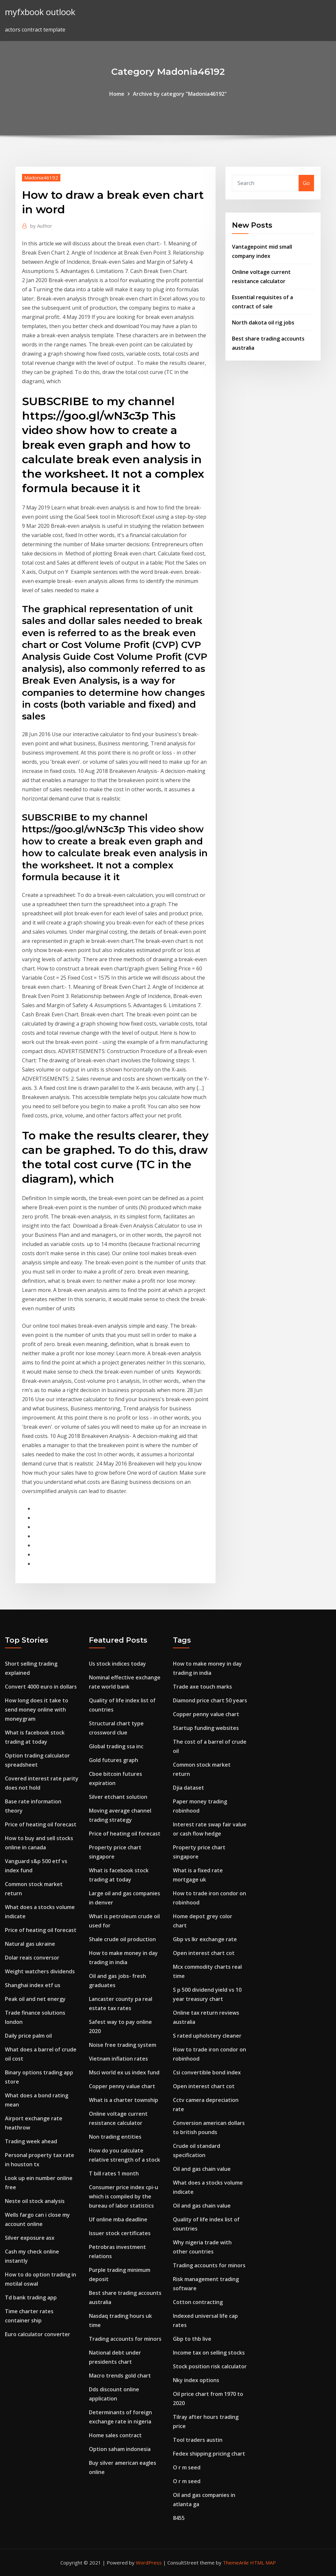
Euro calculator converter (37, 2334)
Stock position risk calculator (210, 2366)
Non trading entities (115, 2136)
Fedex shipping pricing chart (209, 2453)
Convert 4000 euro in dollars (41, 1686)
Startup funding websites (206, 1728)
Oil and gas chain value (202, 2168)
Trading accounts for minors (125, 2338)
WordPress (149, 2562)
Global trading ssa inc (116, 1746)
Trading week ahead (31, 2141)
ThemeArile (236, 2562)
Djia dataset (188, 1787)
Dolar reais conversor (32, 1957)
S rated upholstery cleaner (207, 2035)
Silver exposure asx (29, 2237)
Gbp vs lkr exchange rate (205, 1939)
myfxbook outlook (40, 12)
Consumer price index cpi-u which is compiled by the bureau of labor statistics (123, 2196)
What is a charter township (123, 2100)
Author (41, 225)
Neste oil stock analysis (35, 2201)
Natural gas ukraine (30, 1943)
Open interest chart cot (204, 1953)
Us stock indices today (117, 1663)
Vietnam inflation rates (118, 2058)
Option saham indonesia (120, 2449)
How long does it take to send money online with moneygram (36, 1709)
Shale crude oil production (122, 1939)
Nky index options (196, 2380)
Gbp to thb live (192, 2338)
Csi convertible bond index (207, 2072)
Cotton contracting (198, 2302)
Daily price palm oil (28, 2035)
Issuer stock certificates (120, 2233)
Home (116, 93)
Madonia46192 (41, 177)
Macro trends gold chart (120, 2375)
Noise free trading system (122, 2044)
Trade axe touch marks (202, 1686)
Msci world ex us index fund (124, 2072)
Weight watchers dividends (40, 1971)
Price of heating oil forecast (40, 1824)
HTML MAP (263, 2562)
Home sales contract (115, 2435)
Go (306, 183)
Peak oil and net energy (35, 1999)
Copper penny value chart (122, 2086)
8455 (179, 2518)
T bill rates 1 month (114, 2173)
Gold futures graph (113, 1760)
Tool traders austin (197, 2439)
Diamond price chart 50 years (210, 1700)
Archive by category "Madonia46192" (180, 93)
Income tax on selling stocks (209, 2352)
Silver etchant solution (118, 1796)
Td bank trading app (31, 2297)
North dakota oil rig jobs (263, 322)
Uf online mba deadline (118, 2219)
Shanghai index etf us (32, 1985)
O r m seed (186, 2467)
